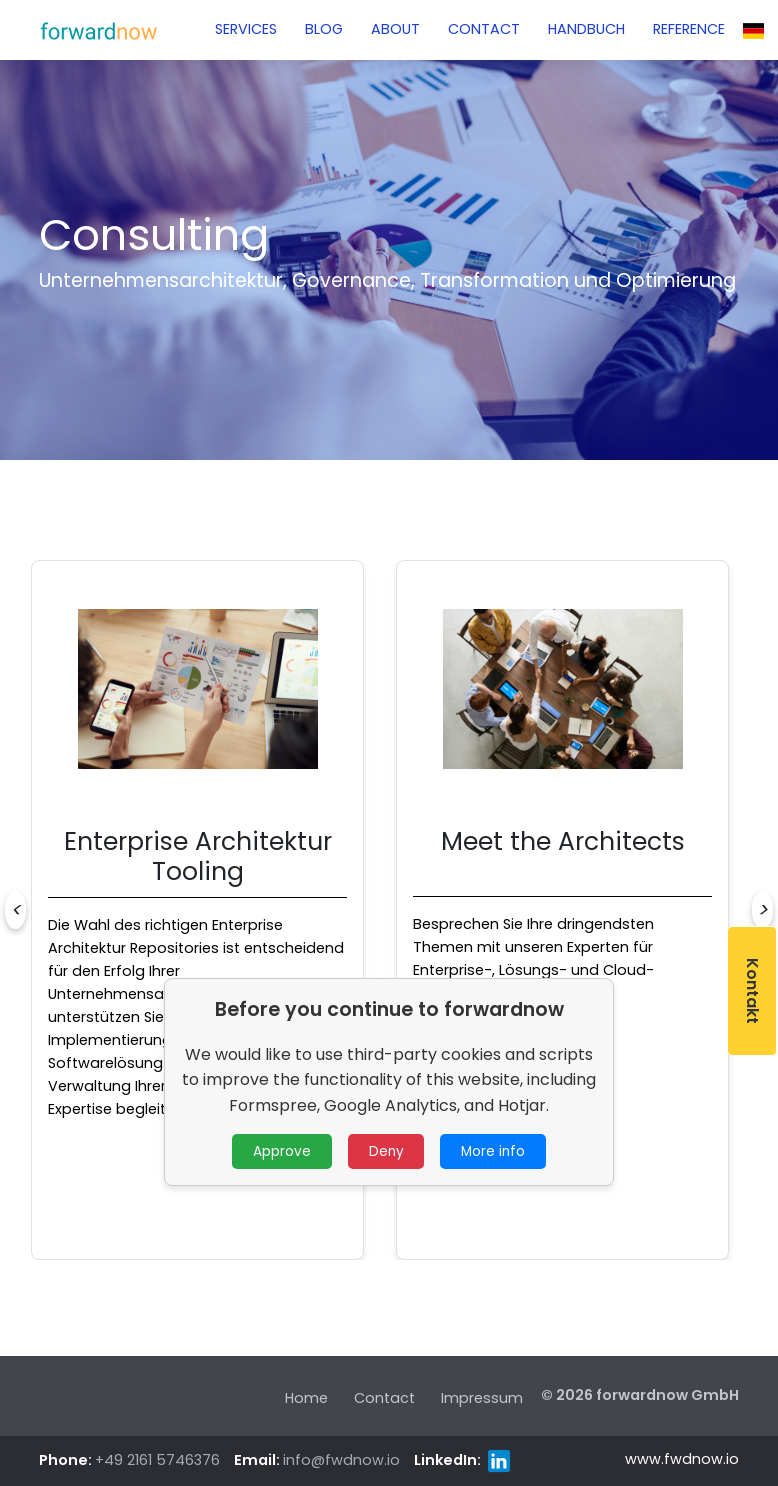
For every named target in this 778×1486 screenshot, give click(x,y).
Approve (282, 1151)
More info (493, 1151)
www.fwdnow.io (682, 1459)
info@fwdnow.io (341, 1460)
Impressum (482, 1398)
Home (306, 1398)
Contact (384, 1398)
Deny (386, 1151)
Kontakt (752, 991)
